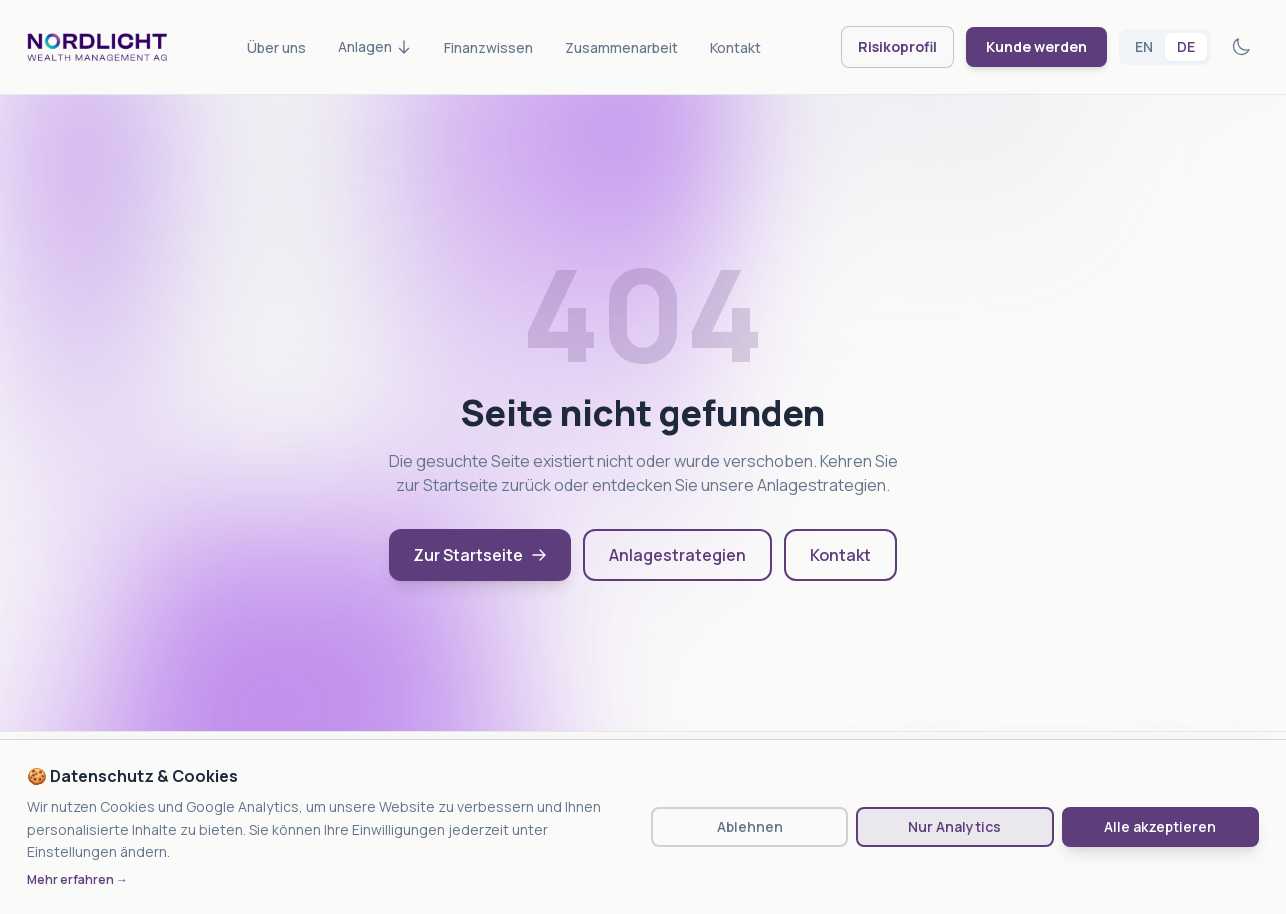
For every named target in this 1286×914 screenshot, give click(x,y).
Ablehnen (750, 826)
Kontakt (735, 47)
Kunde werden (1036, 46)
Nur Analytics (954, 826)
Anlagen (375, 46)
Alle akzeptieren (1160, 826)
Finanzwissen (488, 47)
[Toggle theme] (1241, 47)
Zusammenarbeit (621, 47)
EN (1144, 46)
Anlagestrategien (677, 555)
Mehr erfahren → (77, 880)
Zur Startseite (480, 555)
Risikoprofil (897, 46)
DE (1186, 46)
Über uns (276, 47)
